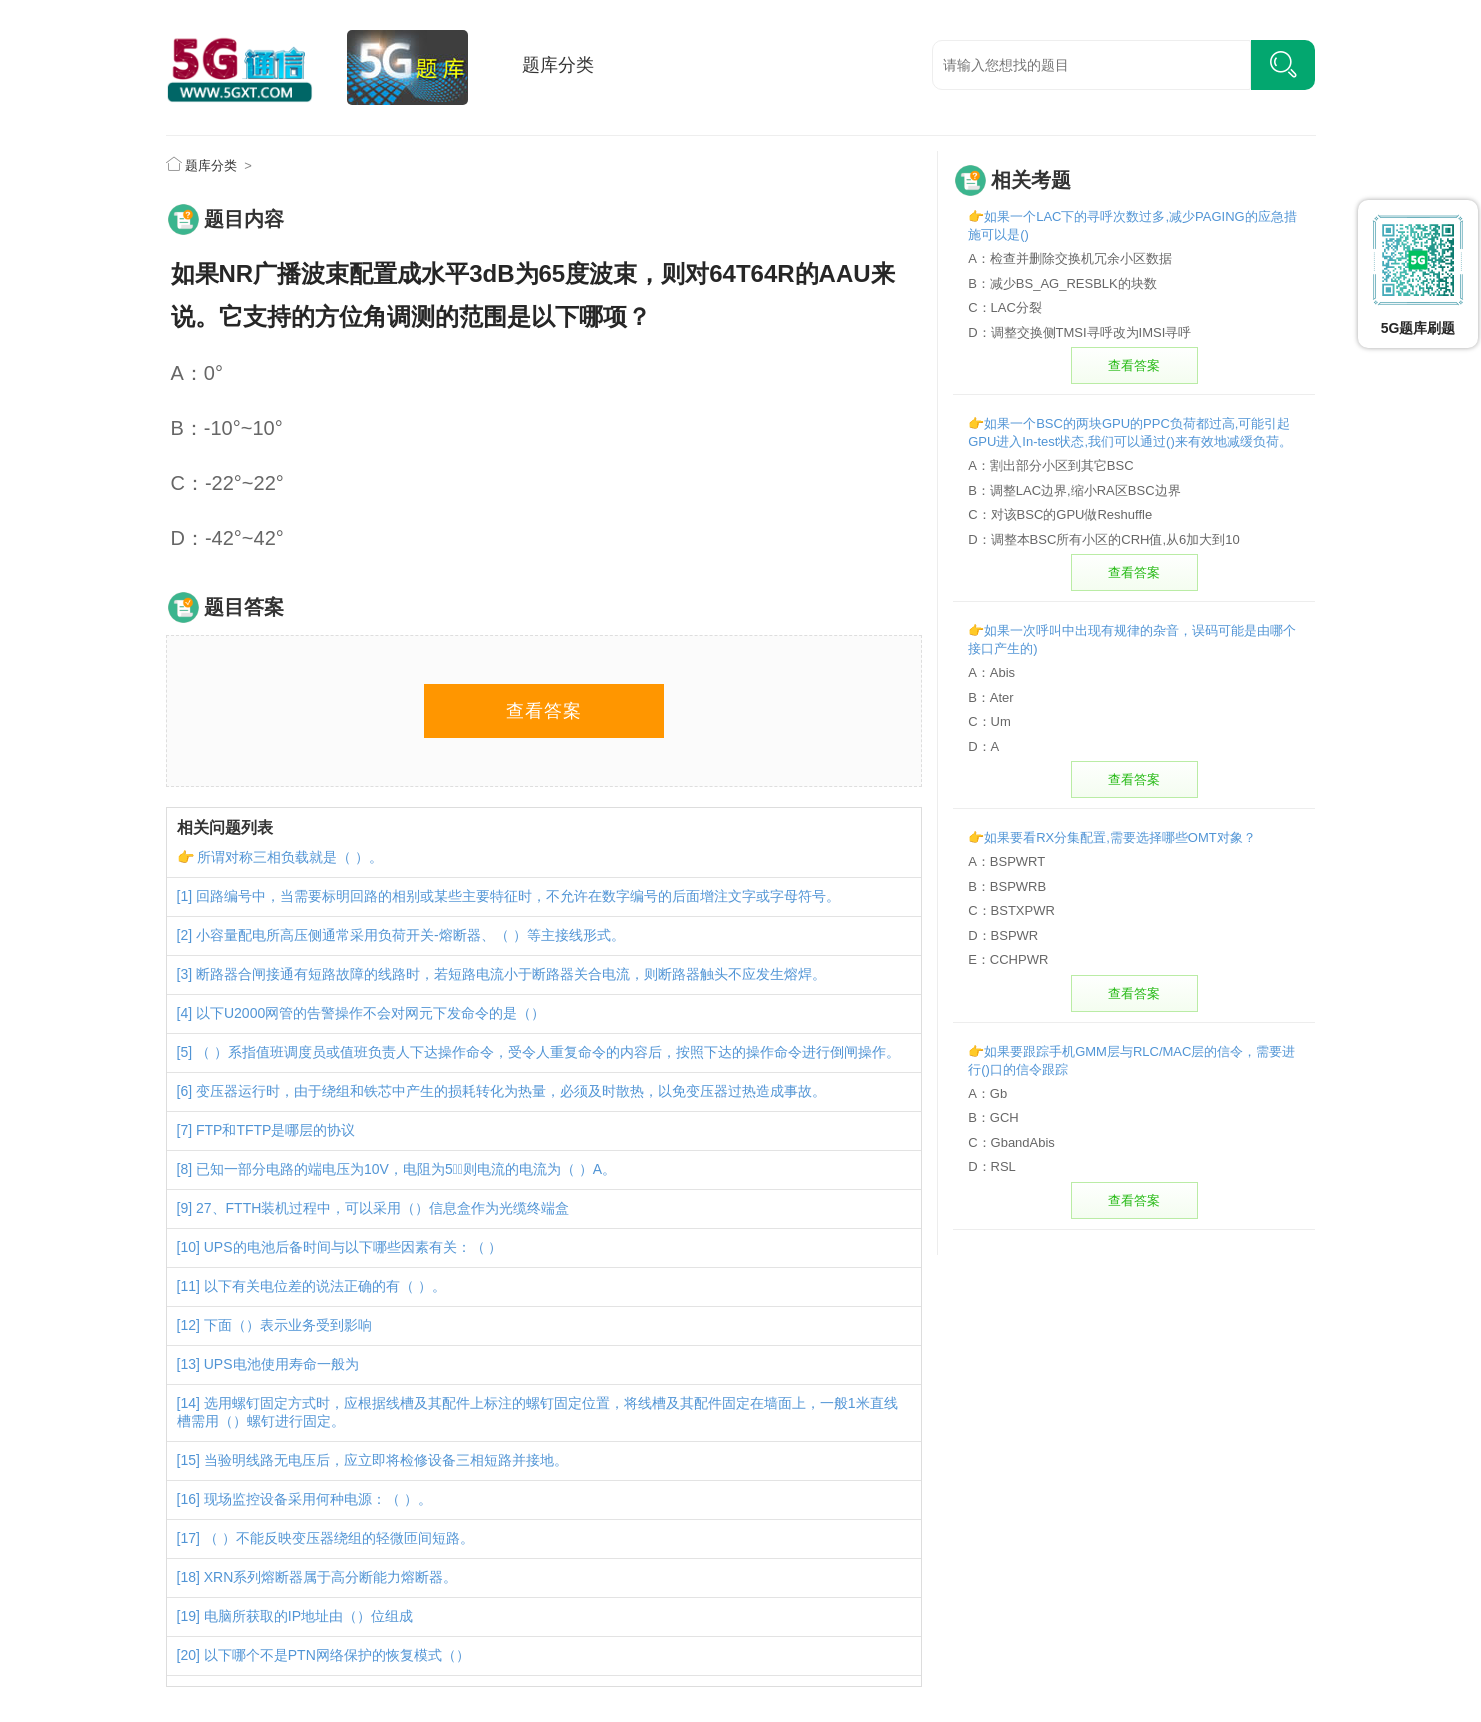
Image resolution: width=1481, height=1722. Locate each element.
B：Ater (991, 697)
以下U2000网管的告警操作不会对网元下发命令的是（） (370, 1013)
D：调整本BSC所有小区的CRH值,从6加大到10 (1104, 539)
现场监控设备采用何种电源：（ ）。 (318, 1499)
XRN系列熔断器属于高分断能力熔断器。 (331, 1577)
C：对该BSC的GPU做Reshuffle (1060, 514)
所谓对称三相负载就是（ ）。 (290, 857)
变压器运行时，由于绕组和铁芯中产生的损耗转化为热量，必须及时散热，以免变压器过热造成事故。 (511, 1091)
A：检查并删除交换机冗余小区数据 (1070, 258)
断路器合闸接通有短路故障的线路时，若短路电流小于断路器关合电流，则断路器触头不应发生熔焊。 (511, 974)
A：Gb (987, 1093)
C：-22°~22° (227, 483)
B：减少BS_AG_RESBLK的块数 (1062, 283)
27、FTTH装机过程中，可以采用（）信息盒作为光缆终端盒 (382, 1208)
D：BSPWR (1003, 935)
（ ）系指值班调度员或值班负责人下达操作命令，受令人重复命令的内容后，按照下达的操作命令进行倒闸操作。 (548, 1052)
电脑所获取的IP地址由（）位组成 (308, 1616)
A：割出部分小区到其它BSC (1050, 465)
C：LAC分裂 (1005, 307)
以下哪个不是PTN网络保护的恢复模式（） (337, 1655)
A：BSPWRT (1006, 861)
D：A (983, 746)
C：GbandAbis (1011, 1142)
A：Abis (991, 672)
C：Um (989, 721)
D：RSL (992, 1166)
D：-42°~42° (227, 538)
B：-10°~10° (227, 428)
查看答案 (544, 711)
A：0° (197, 373)
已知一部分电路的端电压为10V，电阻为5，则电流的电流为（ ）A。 (406, 1169)
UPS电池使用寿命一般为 (281, 1364)
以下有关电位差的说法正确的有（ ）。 (325, 1286)
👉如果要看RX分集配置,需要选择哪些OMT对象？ (1112, 837)
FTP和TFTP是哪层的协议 (275, 1130)
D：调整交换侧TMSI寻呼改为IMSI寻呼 (1079, 332)
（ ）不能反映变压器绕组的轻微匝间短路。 (339, 1538)
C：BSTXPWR (1011, 910)
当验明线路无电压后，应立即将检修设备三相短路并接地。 (386, 1460)
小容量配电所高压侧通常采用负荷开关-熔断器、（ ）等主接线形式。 (410, 935)
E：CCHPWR (1008, 959)
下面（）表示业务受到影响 (288, 1325)
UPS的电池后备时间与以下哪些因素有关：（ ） (353, 1247)
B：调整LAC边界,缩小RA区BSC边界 (1074, 490)
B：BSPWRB (1007, 886)
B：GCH (993, 1117)
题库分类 (558, 65)
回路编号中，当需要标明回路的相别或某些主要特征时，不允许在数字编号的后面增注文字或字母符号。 (518, 896)
